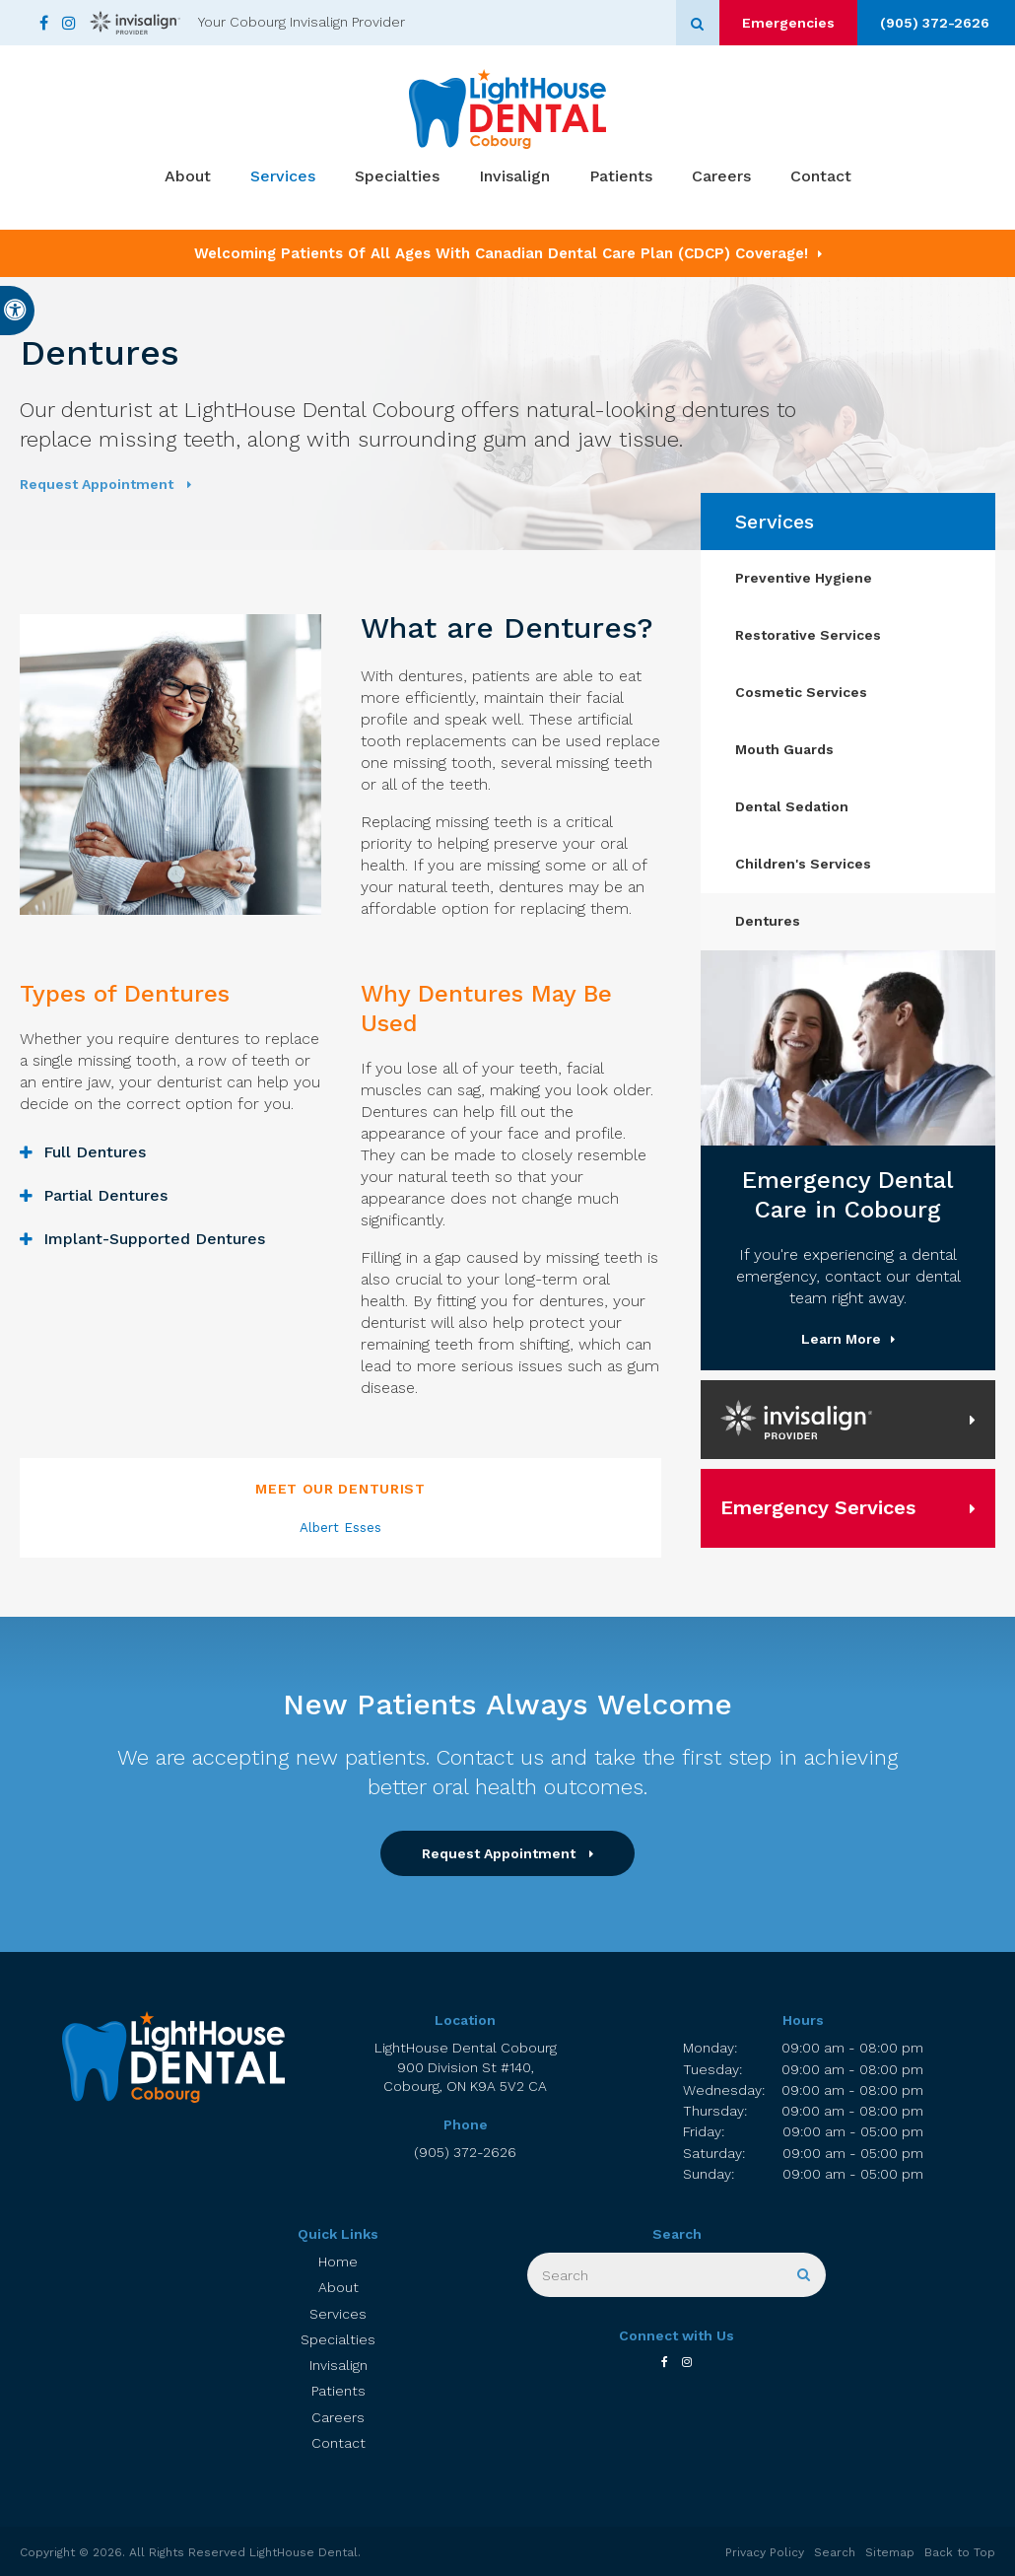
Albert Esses (340, 1527)
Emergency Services (817, 1507)
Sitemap (889, 2552)
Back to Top (959, 2552)
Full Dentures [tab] (94, 1152)
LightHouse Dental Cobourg (464, 2068)
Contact (820, 178)
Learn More (841, 1339)
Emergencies (777, 23)
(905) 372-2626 (931, 23)
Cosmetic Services (801, 692)
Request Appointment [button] (98, 484)
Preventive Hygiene (803, 578)
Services (282, 178)
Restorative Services (808, 635)
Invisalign (514, 178)
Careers (721, 178)
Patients (620, 178)
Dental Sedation (791, 806)
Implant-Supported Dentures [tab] (154, 1238)
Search (834, 2552)
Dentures (767, 921)
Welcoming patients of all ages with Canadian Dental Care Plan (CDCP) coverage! (501, 253)
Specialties (397, 178)
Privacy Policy (764, 2552)
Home (338, 2261)
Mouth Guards (784, 749)
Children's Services (803, 863)
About (188, 178)
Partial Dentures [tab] (105, 1195)
